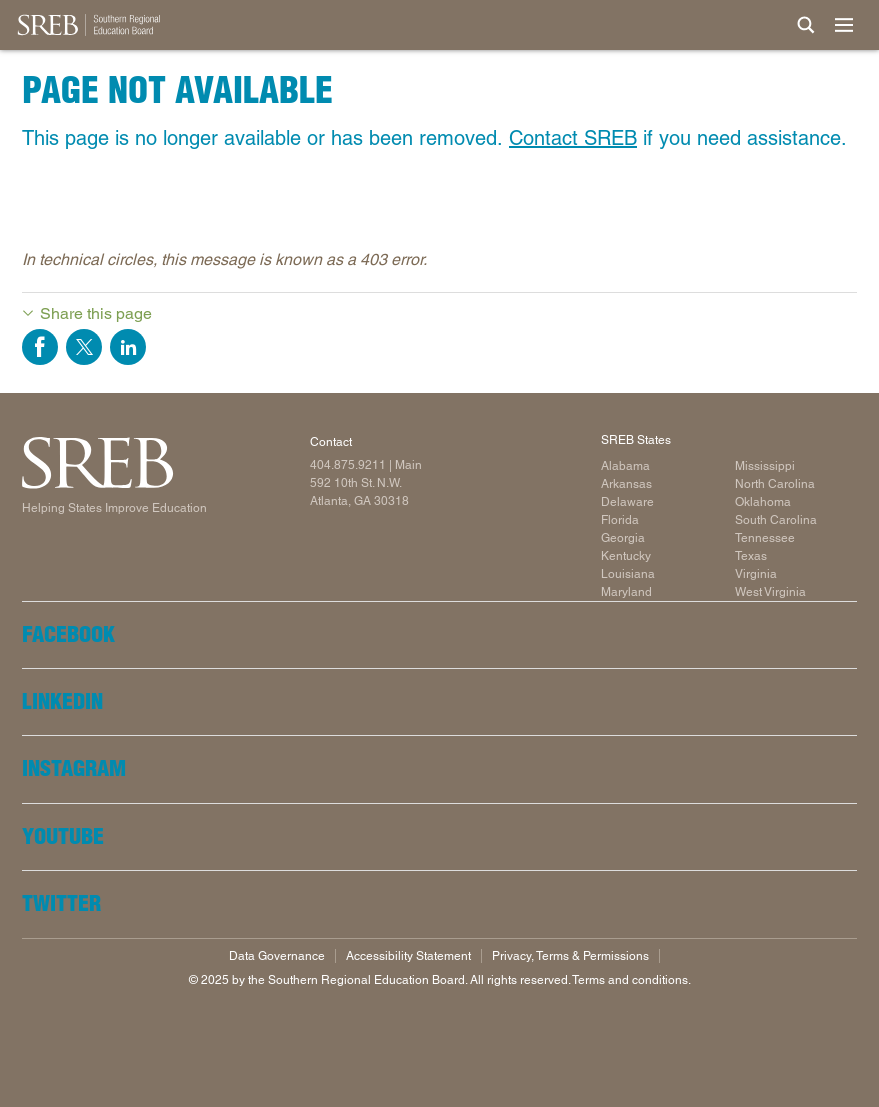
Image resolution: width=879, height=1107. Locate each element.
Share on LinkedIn (128, 347)
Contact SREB (573, 138)
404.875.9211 (348, 465)
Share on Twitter (84, 347)
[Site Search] (806, 25)
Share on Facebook (40, 347)
